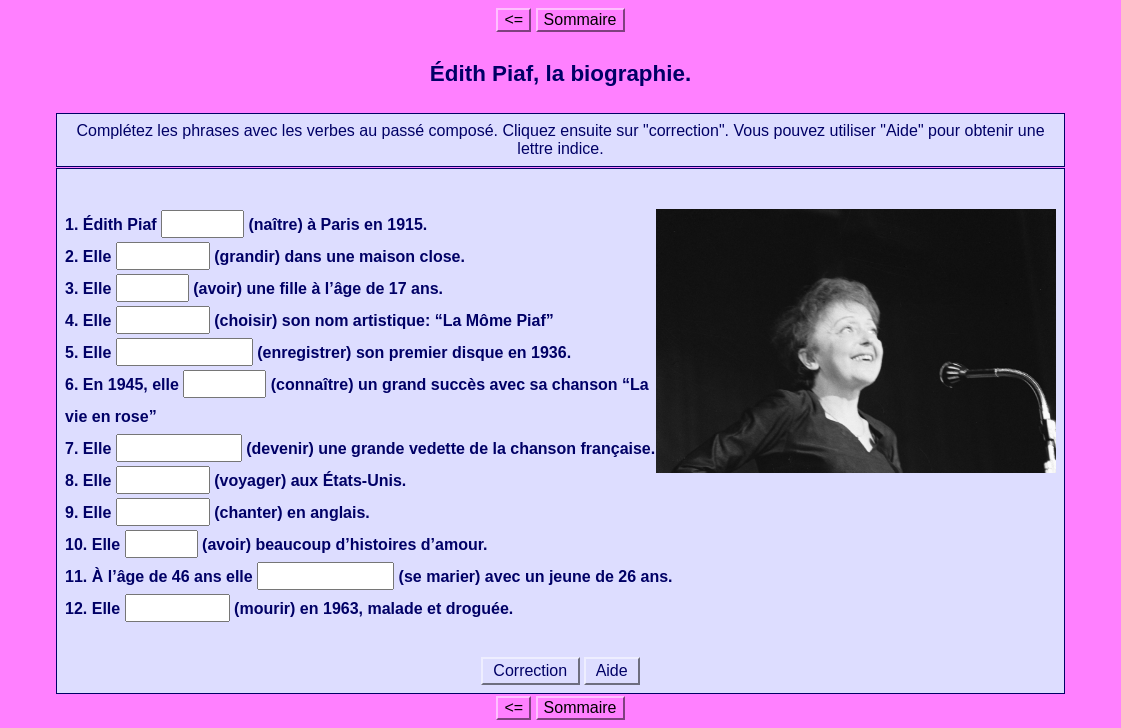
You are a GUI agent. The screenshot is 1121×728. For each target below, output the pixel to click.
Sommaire (580, 19)
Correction (530, 670)
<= (513, 19)
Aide (612, 670)
